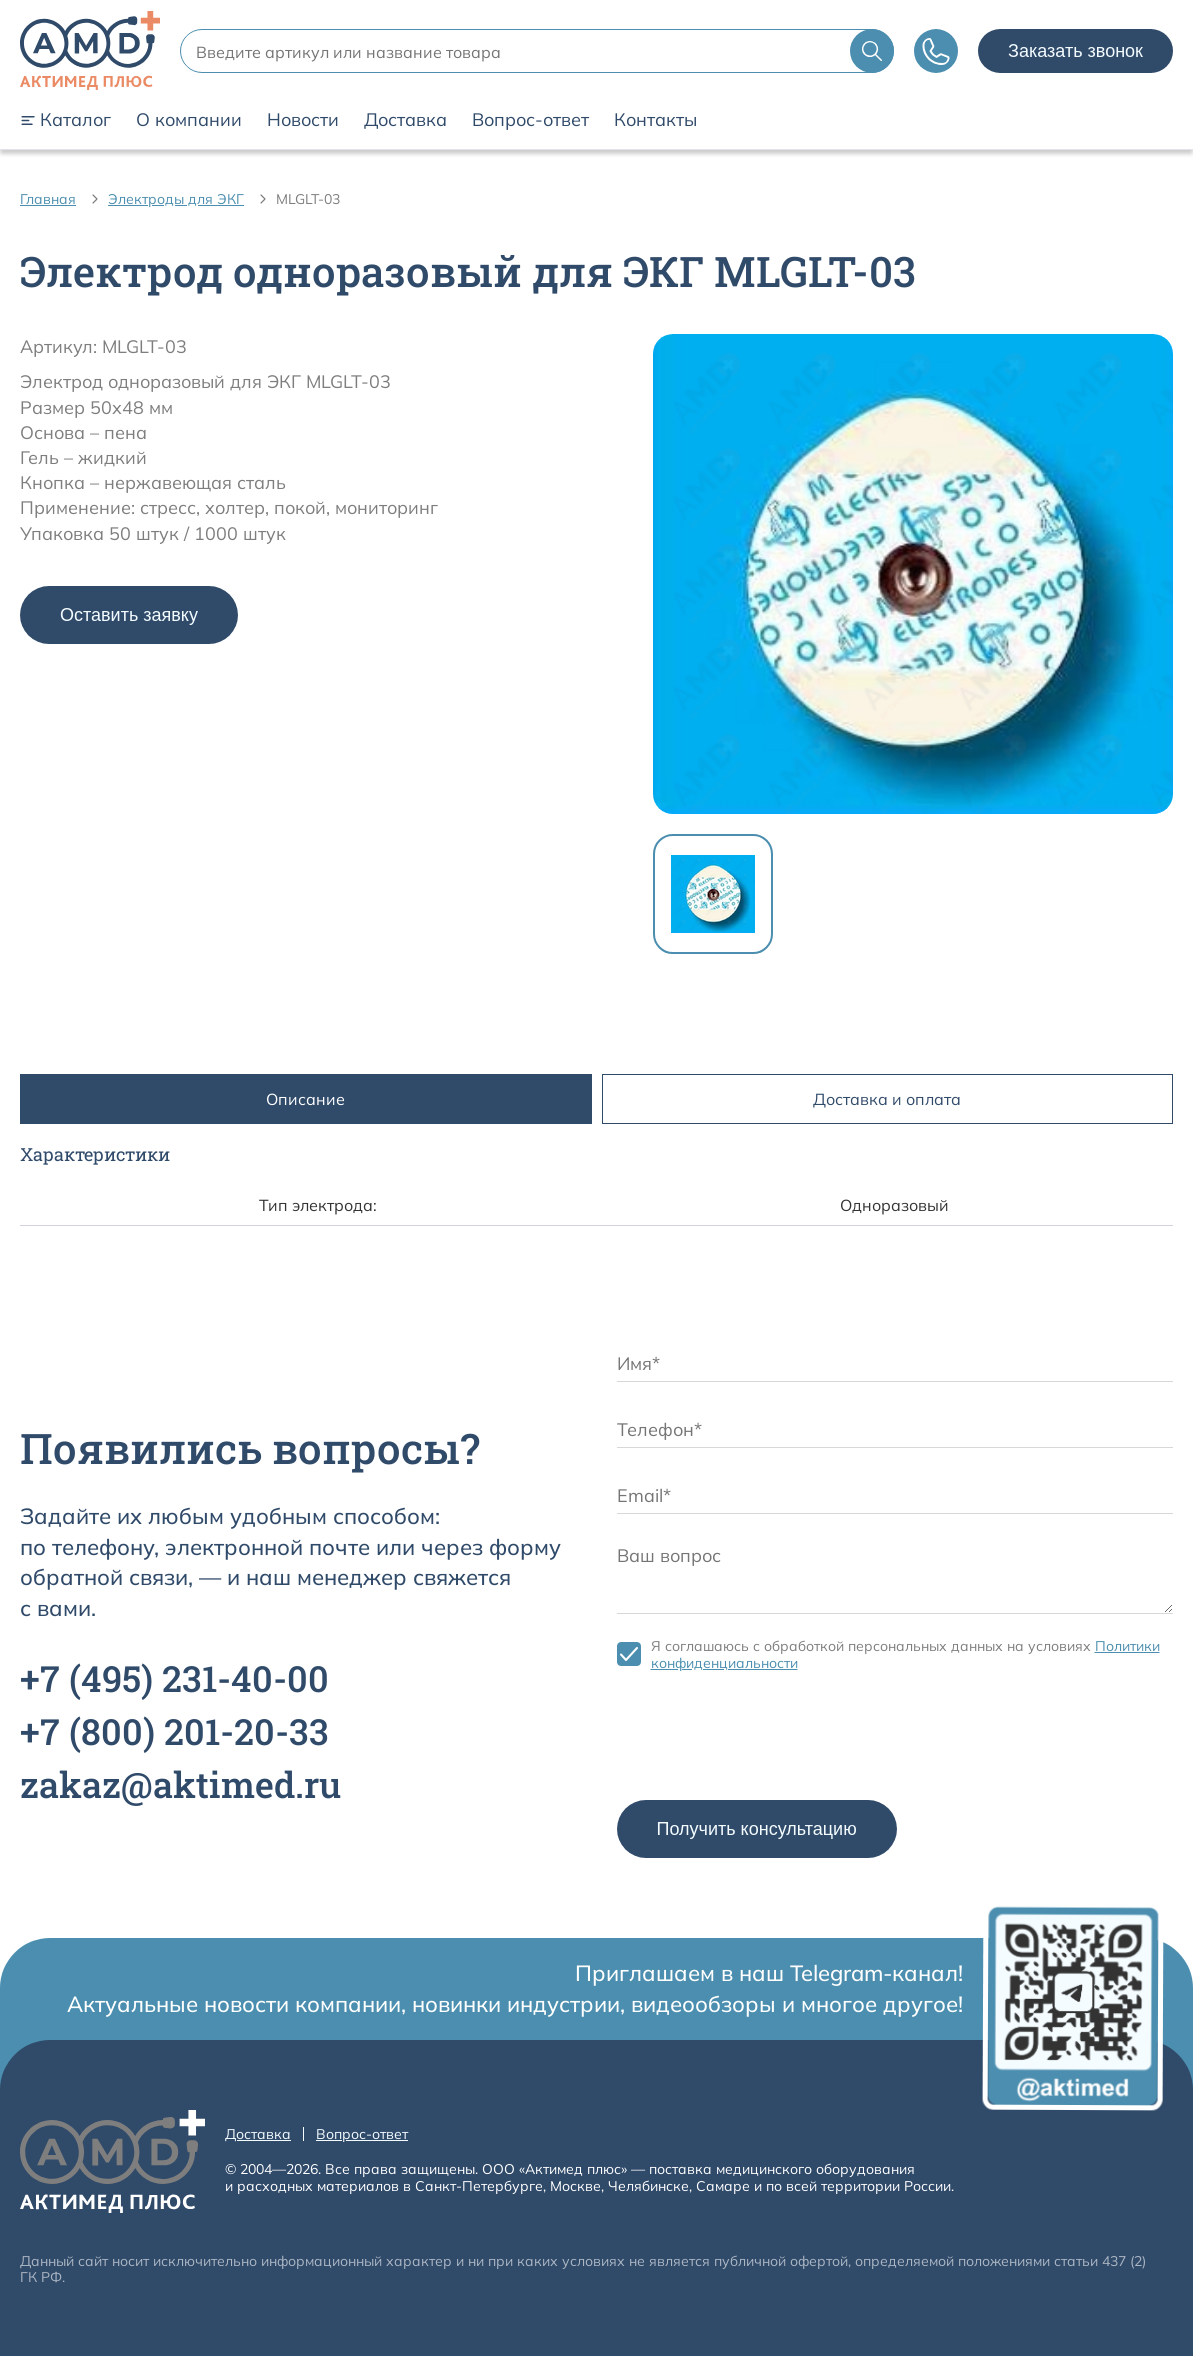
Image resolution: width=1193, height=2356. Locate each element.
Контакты (655, 120)
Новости (303, 120)
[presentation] (769, 1741)
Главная (48, 199)
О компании (189, 120)
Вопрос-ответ (530, 120)
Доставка (405, 120)
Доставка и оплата (887, 1099)
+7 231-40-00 (174, 1678)
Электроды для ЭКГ (176, 199)
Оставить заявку (129, 615)
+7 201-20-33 (174, 1731)
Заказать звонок (1075, 51)
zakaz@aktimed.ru (180, 1784)
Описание (305, 1099)
